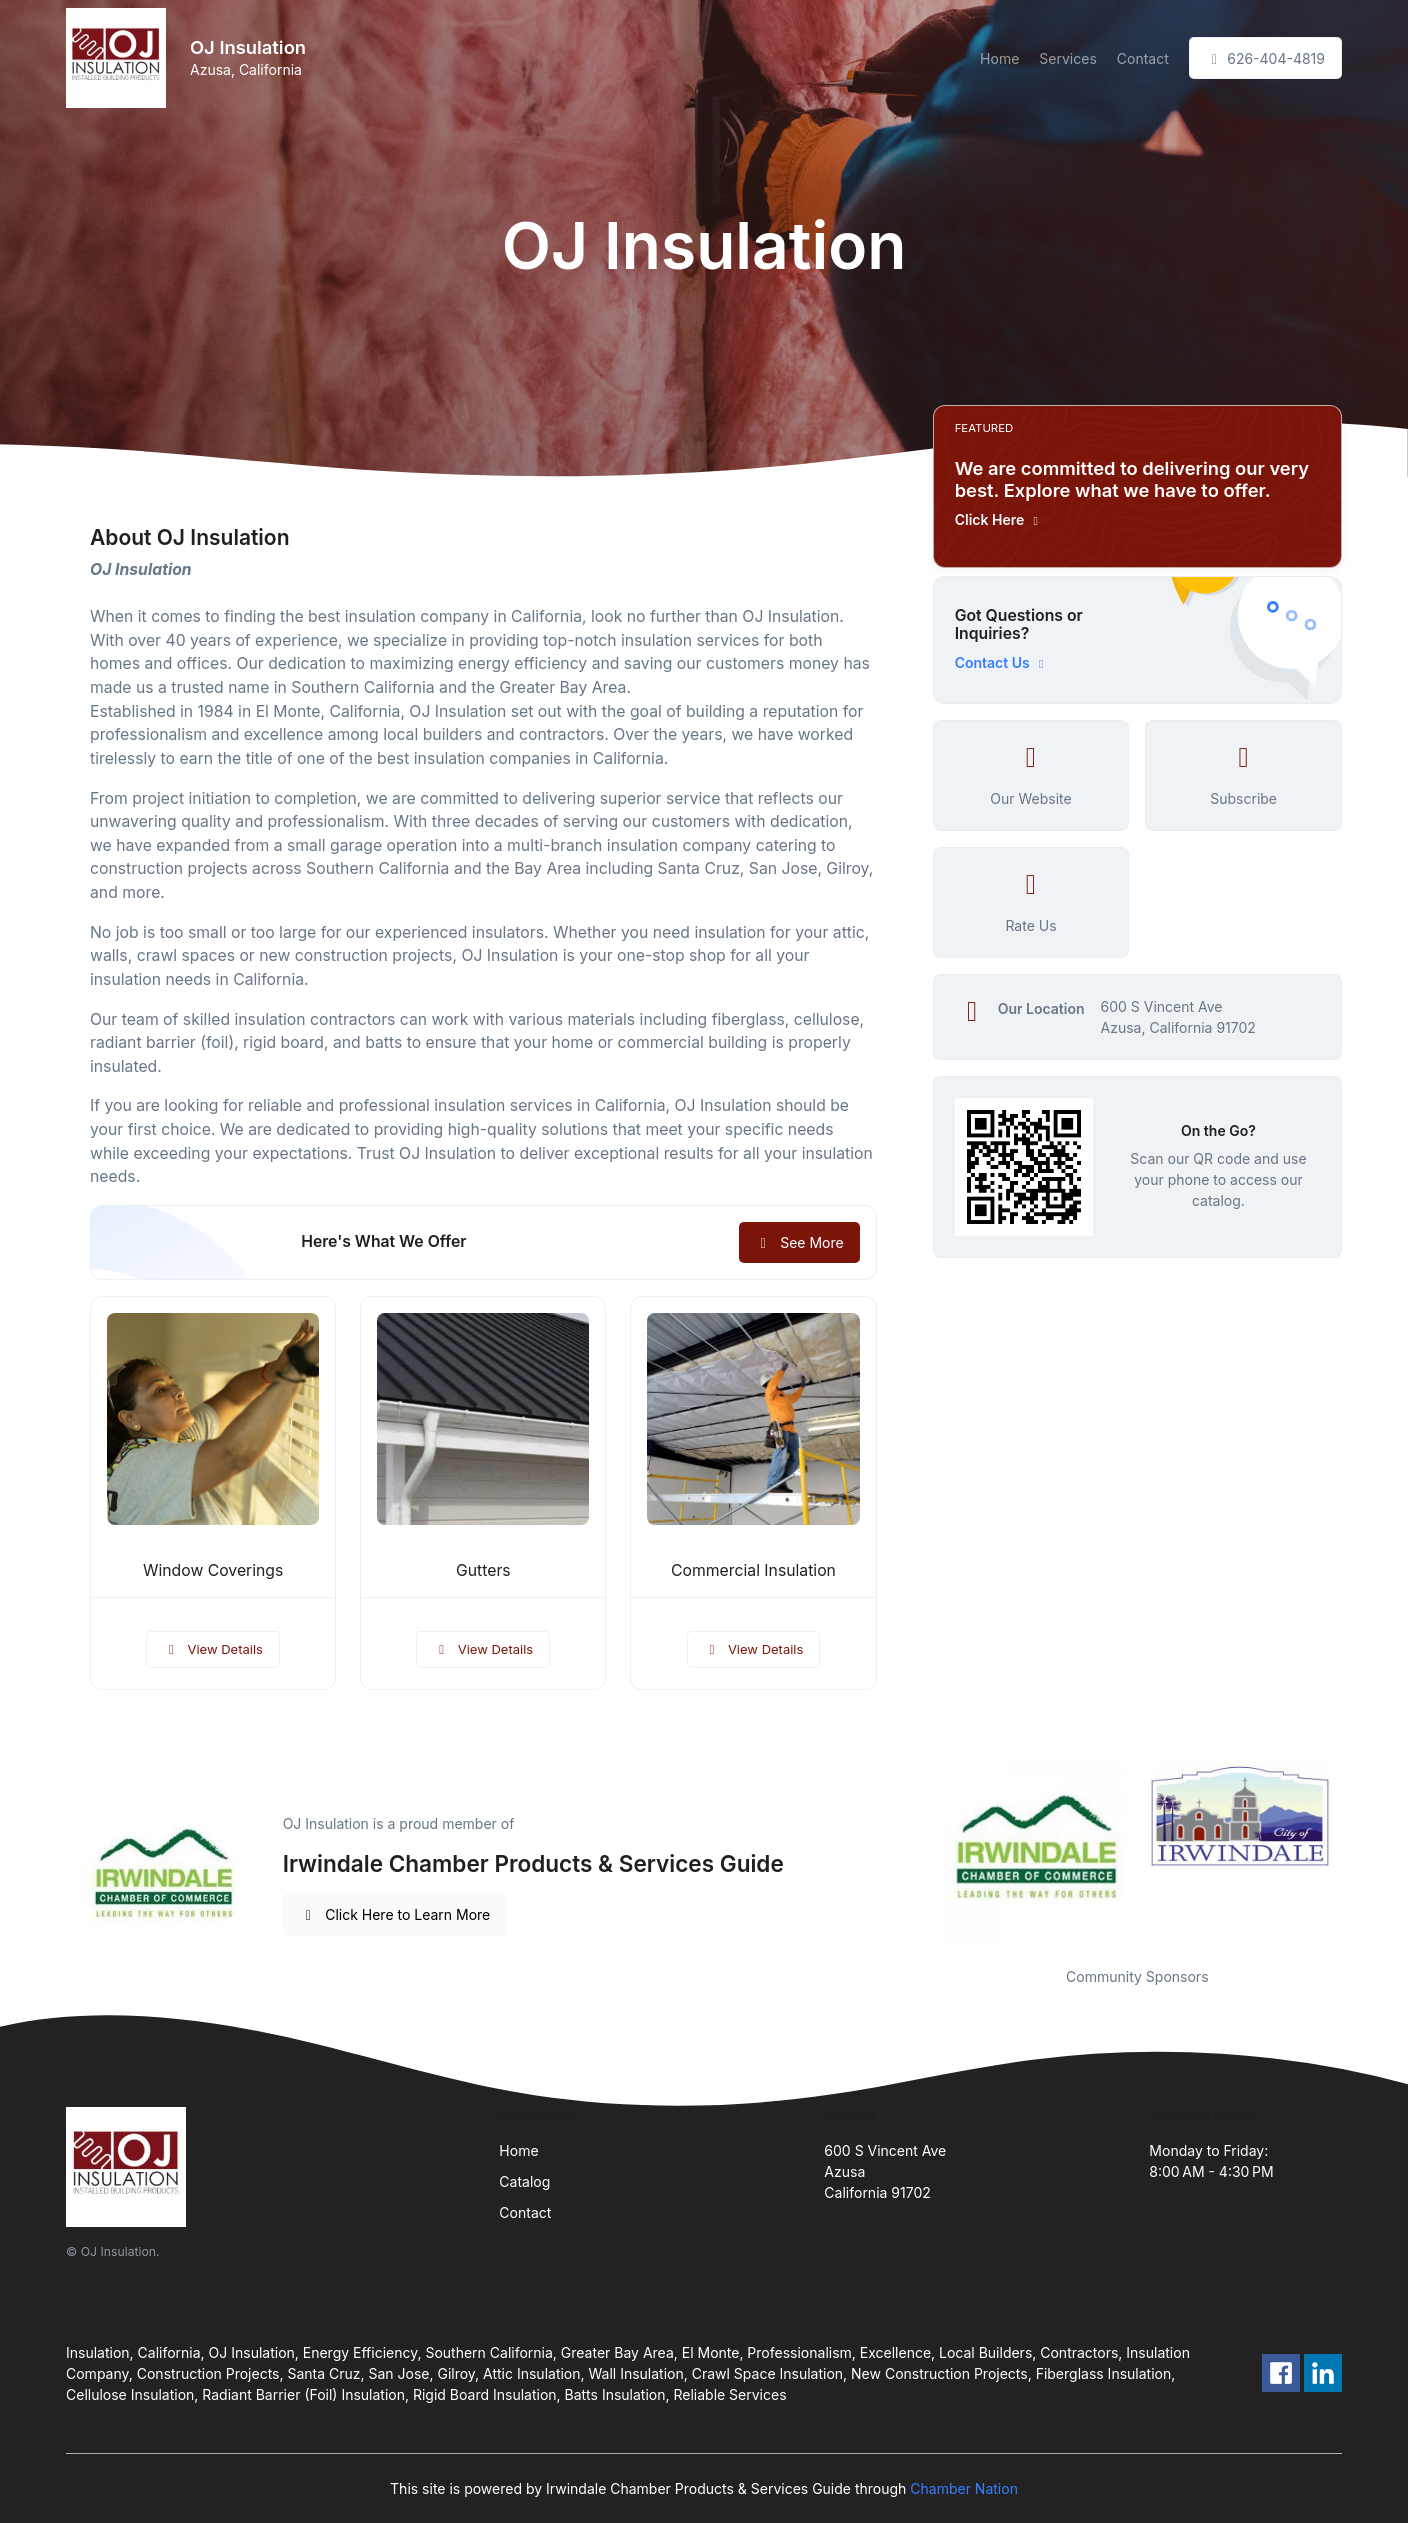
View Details (213, 1649)
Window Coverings (213, 1570)
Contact (1143, 58)
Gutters (483, 1570)
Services (1067, 58)
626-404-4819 (1265, 58)
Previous (918, 1852)
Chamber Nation (964, 2488)
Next (1357, 1852)
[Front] (120, 58)
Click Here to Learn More (395, 1914)
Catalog (524, 2181)
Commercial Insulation (753, 1570)
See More (799, 1242)
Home (999, 58)
